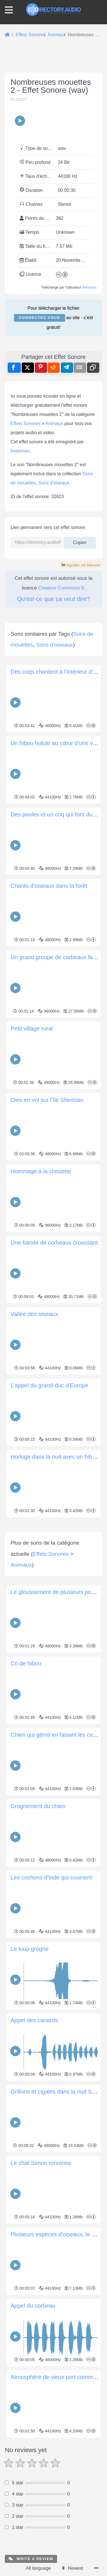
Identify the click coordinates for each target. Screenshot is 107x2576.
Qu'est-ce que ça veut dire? (53, 598)
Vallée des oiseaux (34, 1314)
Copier (79, 541)
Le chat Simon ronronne (41, 2270)
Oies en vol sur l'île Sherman (47, 1100)
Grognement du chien (38, 1913)
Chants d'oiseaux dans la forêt (49, 886)
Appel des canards (34, 2127)
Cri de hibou (26, 1770)
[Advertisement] (53, 1572)
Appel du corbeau (33, 2413)
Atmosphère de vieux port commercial (58, 2484)
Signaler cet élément (80, 565)
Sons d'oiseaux (53, 482)
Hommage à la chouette (41, 1171)
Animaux (54, 423)
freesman (89, 287)
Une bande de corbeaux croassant (54, 1242)
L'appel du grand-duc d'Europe (49, 1385)
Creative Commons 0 (61, 588)
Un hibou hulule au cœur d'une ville (55, 743)
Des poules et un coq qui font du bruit (58, 814)
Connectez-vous (39, 317)
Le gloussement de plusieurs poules (56, 1699)
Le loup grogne (30, 2056)
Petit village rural (32, 1028)
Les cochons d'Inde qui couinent (51, 1984)
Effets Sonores (26, 423)
